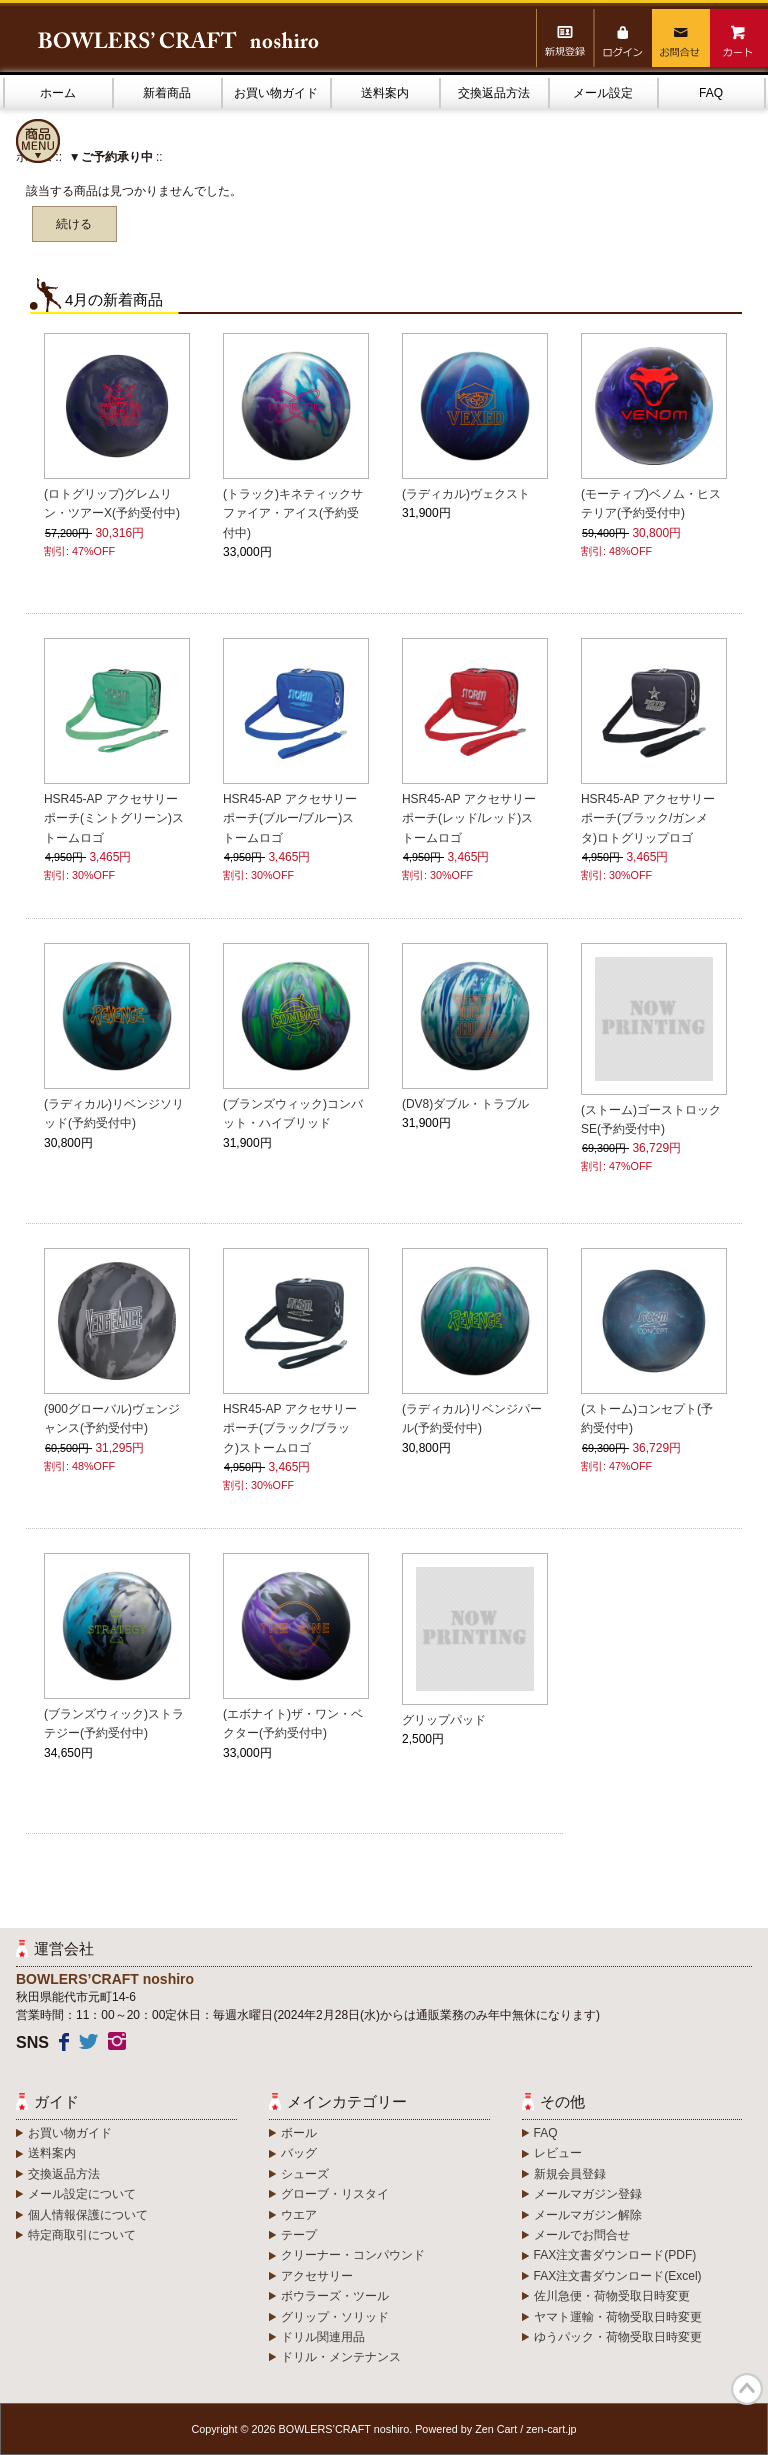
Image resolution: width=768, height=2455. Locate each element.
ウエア (299, 2215)
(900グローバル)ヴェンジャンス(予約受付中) (112, 1418)
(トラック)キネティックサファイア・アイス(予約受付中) (293, 513)
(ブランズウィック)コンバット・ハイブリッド (293, 1113)
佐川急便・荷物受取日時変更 (612, 2296)
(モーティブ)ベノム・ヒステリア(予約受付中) (651, 503)
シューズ (305, 2174)
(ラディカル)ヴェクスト (466, 494)
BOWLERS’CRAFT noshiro (344, 2429)
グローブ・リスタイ (335, 2194)
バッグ (299, 2153)
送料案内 (385, 93)
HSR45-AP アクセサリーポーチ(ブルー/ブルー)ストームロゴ (290, 818)
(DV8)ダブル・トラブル (465, 1104)
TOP (747, 2389)
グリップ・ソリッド (335, 2317)
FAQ (711, 93)
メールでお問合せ (582, 2235)
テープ (299, 2235)
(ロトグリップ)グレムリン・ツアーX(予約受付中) (112, 503)
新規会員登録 (570, 2174)
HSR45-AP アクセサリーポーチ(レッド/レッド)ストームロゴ (469, 818)
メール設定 (603, 93)
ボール (299, 2133)
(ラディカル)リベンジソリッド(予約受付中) (114, 1113)
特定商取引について (82, 2235)
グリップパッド (444, 1720)
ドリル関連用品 (323, 2337)
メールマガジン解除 (588, 2215)
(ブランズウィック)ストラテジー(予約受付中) (114, 1723)
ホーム (58, 93)
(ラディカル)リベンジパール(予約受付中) (472, 1418)
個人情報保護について (88, 2215)
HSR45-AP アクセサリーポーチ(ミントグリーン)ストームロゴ (114, 818)
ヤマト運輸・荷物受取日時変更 (618, 2317)
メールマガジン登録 (588, 2194)
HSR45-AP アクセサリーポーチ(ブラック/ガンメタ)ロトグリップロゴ (648, 818)
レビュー (558, 2153)
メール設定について (82, 2194)
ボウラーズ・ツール (335, 2296)
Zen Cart (496, 2429)
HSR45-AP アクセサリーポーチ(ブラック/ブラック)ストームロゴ (290, 1428)
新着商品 (167, 93)
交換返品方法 (494, 93)
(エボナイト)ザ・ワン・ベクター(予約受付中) (293, 1723)
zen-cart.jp (551, 2429)
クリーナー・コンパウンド (353, 2255)
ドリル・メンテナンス (341, 2357)
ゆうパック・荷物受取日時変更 (618, 2337)
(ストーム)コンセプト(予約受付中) (647, 1418)
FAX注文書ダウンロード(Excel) (618, 2276)
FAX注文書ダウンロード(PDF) (615, 2255)
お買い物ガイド (276, 93)
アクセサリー (317, 2276)
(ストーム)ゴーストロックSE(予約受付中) (651, 1119)
